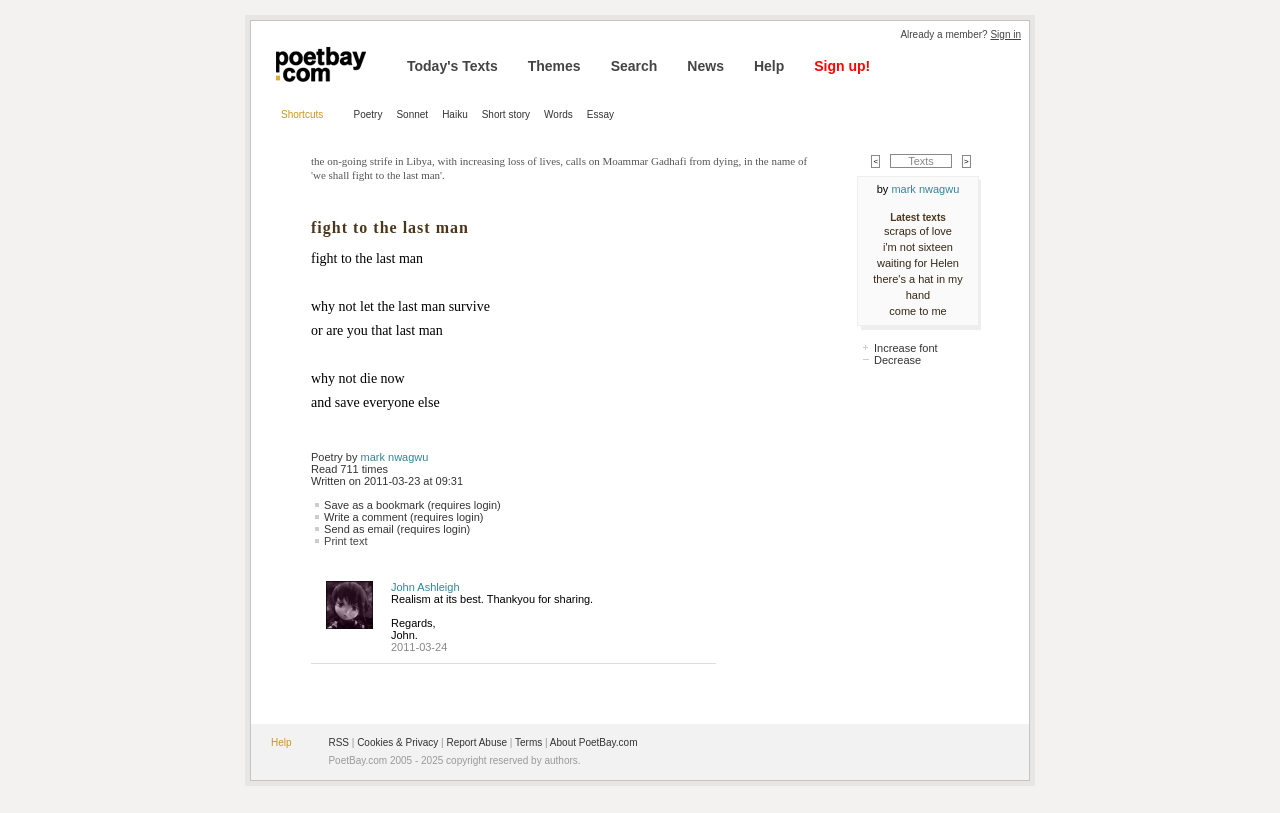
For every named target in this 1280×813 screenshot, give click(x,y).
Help (769, 66)
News (705, 66)
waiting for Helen (918, 263)
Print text (345, 541)
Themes (554, 66)
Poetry (368, 114)
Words (558, 114)
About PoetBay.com (594, 742)
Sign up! (842, 66)
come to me (917, 311)
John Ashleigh (425, 587)
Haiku (455, 114)
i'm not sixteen (918, 247)
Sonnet (412, 114)
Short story (506, 114)
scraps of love (918, 231)
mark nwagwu (395, 457)
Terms (528, 742)
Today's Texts (452, 66)
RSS (338, 742)
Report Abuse (476, 742)
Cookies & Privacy (397, 742)
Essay (600, 114)
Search (634, 66)
